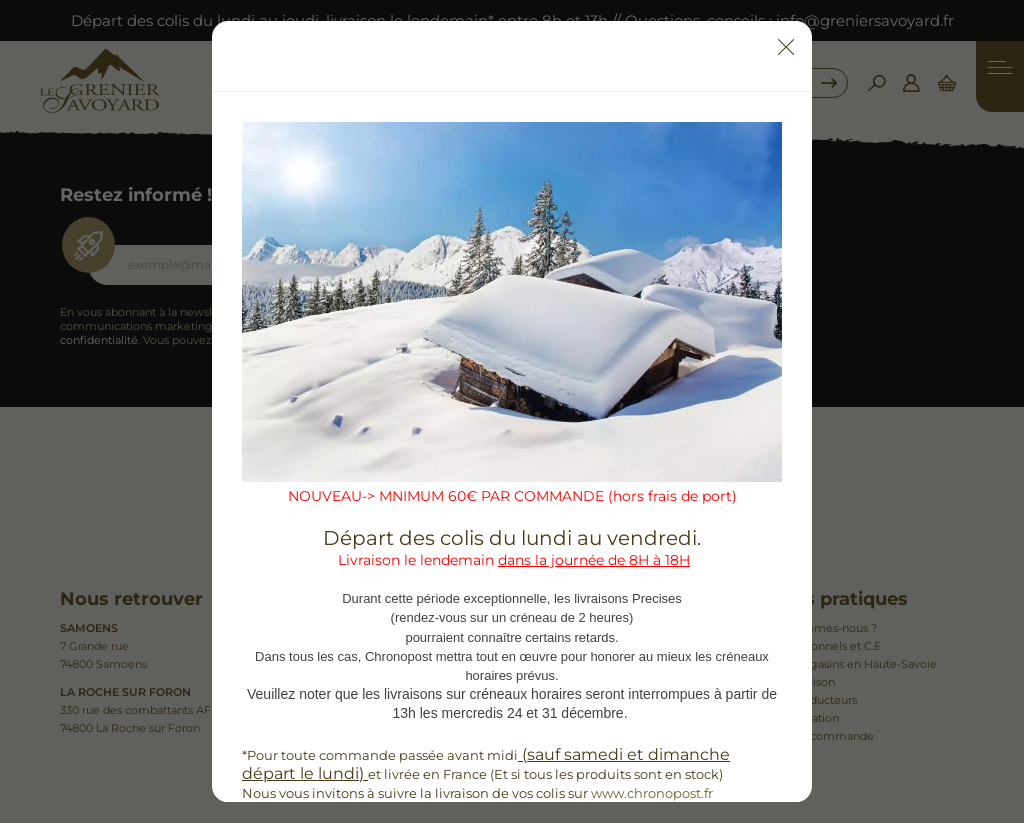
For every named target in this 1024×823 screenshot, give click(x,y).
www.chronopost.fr (652, 793)
